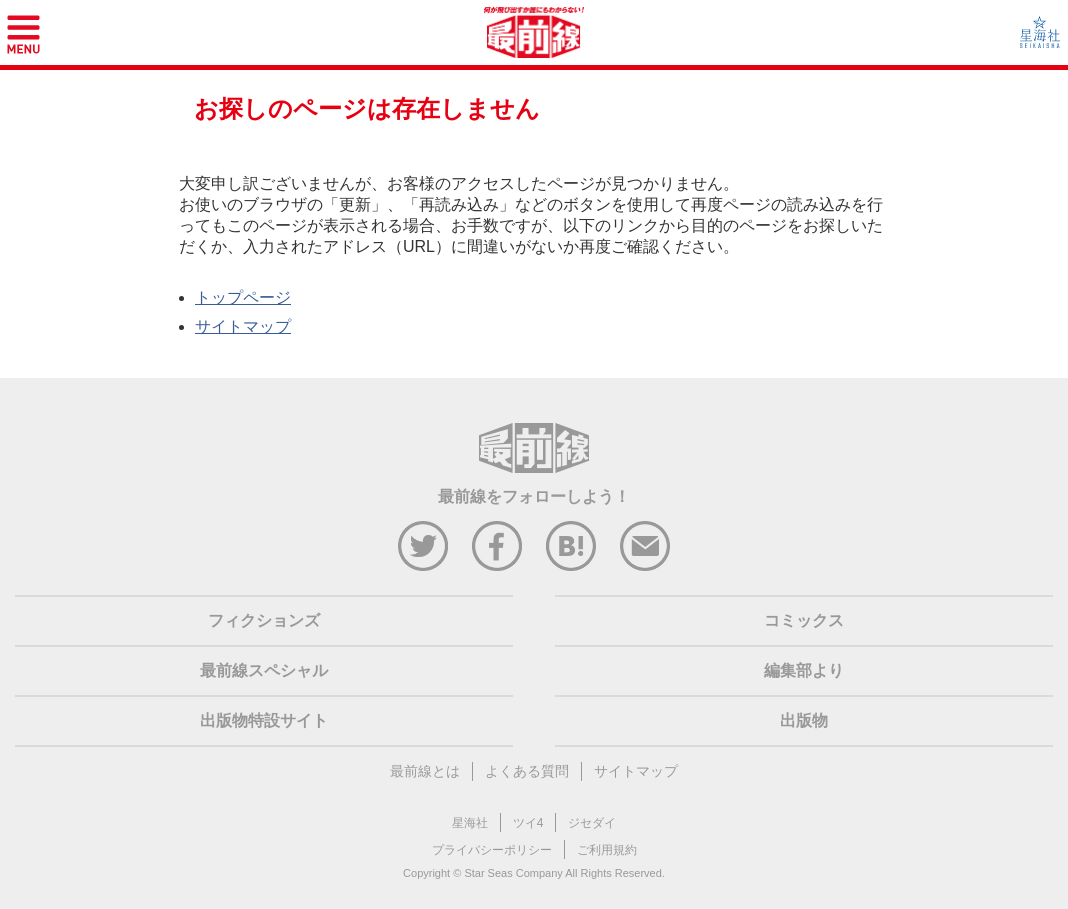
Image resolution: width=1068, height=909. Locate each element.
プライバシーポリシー (492, 850)
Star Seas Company (513, 873)
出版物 (804, 720)
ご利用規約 (607, 850)
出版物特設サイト (264, 720)
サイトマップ (243, 326)
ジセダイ (592, 823)
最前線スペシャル (264, 670)
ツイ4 (528, 823)
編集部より (804, 670)
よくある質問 (527, 771)
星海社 (470, 823)
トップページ (243, 297)
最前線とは (425, 771)
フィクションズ (264, 620)
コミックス (804, 620)
